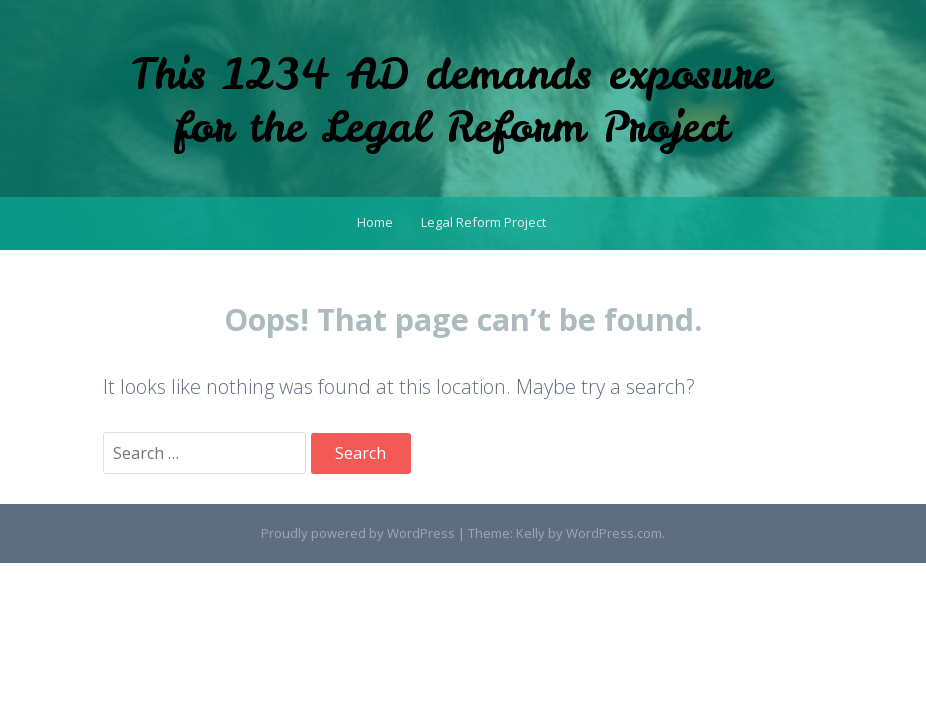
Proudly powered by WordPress (358, 533)
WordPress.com (614, 533)
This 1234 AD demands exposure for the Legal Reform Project (451, 100)
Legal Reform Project (483, 222)
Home (375, 222)
